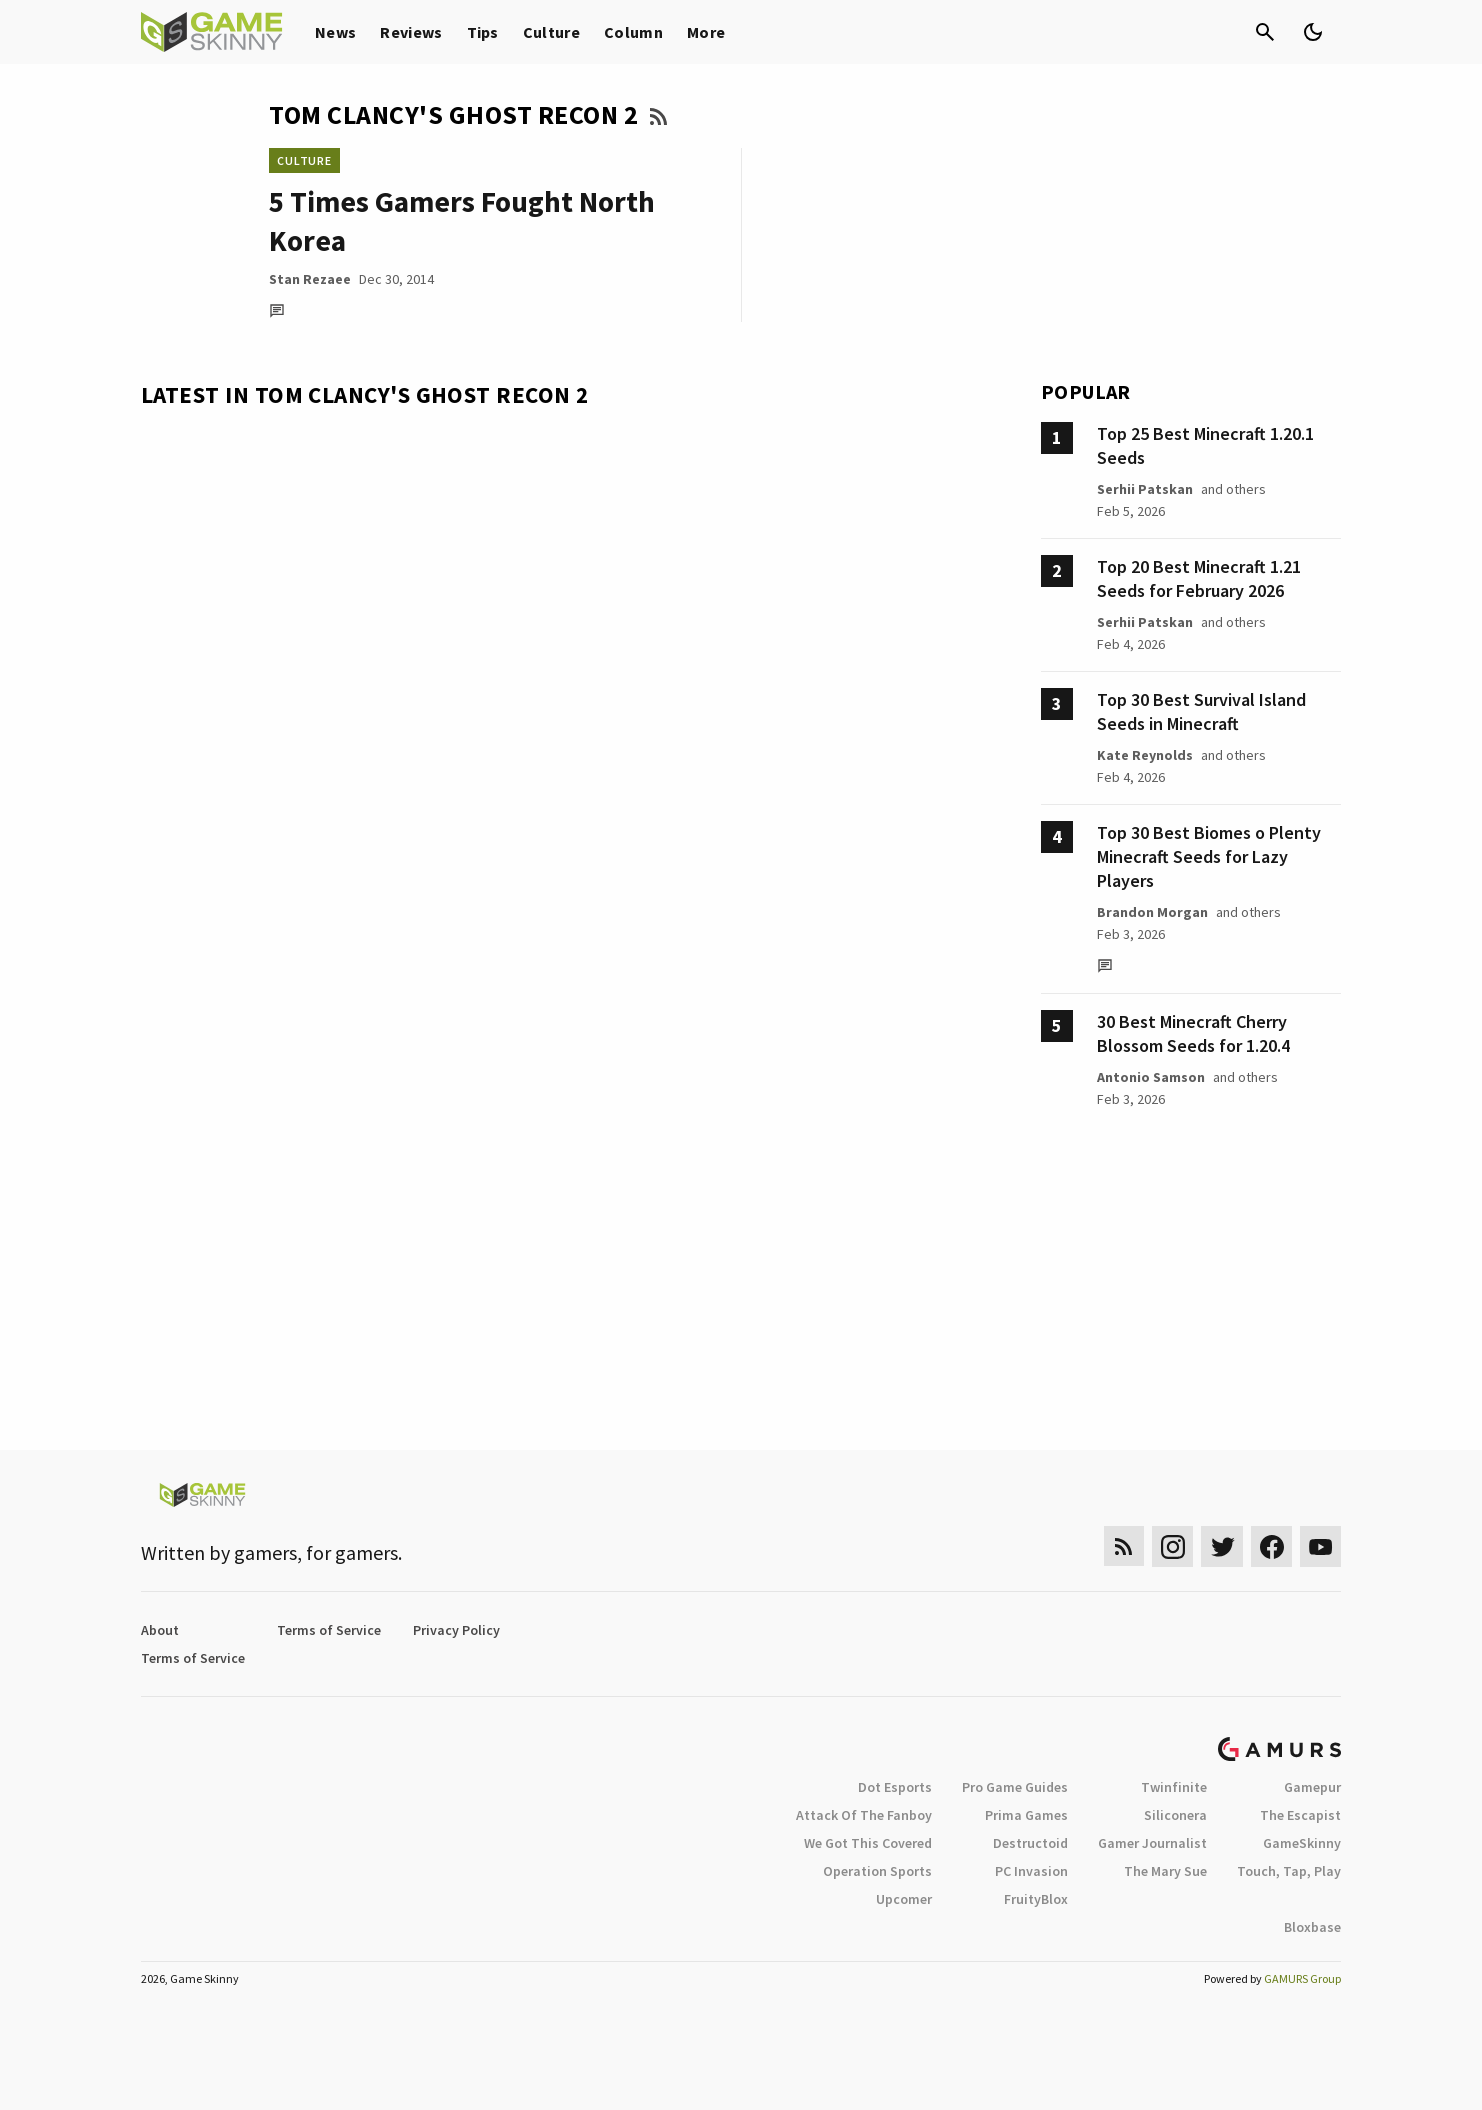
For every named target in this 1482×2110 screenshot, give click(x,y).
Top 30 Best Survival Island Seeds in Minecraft (1201, 711)
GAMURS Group (1302, 1978)
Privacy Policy (456, 1630)
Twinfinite (1174, 1787)
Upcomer (904, 1899)
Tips (483, 32)
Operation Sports (877, 1871)
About (160, 1630)
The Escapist (1300, 1815)
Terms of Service (329, 1630)
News (335, 32)
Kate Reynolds (1145, 755)
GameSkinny (1302, 1843)
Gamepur (1312, 1787)
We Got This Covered (868, 1843)
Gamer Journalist (1152, 1843)
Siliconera (1175, 1815)
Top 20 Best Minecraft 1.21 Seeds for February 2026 (1199, 578)
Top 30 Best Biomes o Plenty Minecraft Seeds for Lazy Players (1209, 856)
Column (633, 32)
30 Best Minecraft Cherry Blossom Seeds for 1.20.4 (1193, 1033)
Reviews (411, 32)
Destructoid (1030, 1843)
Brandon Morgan (1152, 912)
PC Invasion (1031, 1871)
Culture (551, 32)
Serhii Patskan (1145, 489)
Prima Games (1026, 1815)
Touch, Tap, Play (1289, 1871)
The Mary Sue (1165, 1871)
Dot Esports (895, 1787)
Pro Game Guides (1015, 1787)
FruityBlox (1036, 1899)
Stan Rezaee (310, 279)
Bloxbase (1312, 1927)
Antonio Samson (1151, 1077)
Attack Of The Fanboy (864, 1815)
